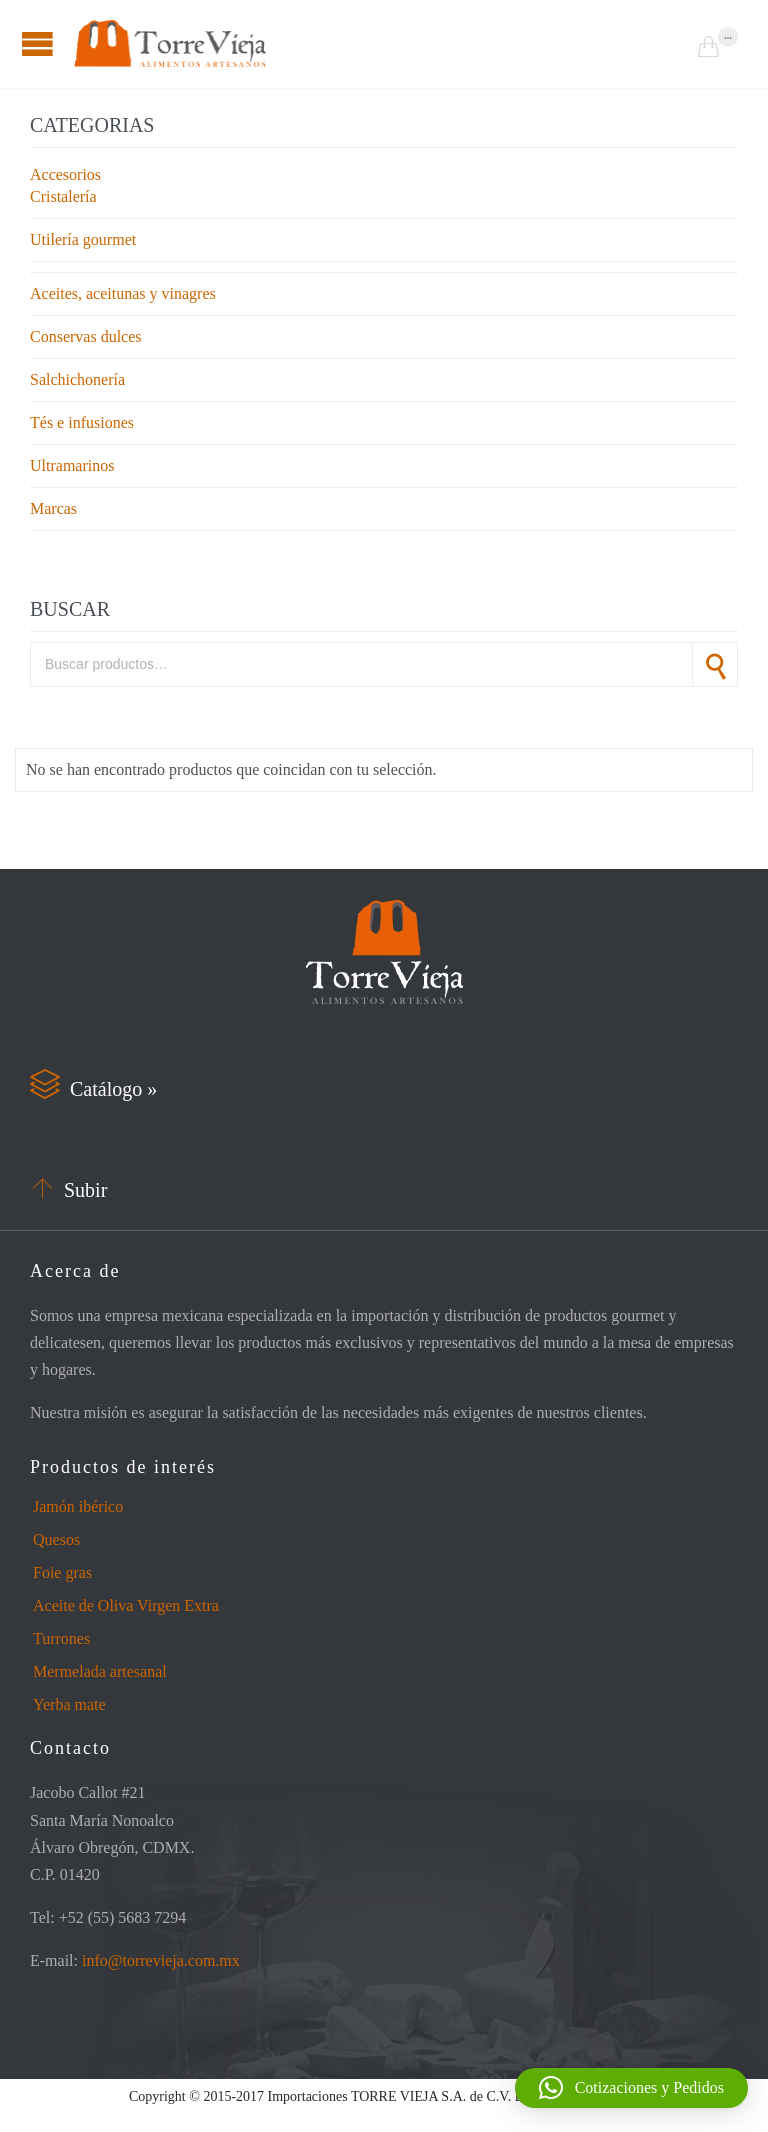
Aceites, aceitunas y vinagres (123, 293)
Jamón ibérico (78, 1506)
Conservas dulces (86, 336)
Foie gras (62, 1572)
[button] (631, 2088)
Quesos (56, 1539)
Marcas (53, 508)
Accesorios (65, 174)
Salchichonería (77, 379)
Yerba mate (69, 1704)
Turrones (61, 1638)
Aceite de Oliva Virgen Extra (126, 1605)
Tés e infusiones (82, 422)
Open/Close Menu (37, 43)
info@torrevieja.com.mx (161, 1960)
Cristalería (63, 196)
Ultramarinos (72, 465)
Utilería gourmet (83, 239)
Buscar (715, 664)
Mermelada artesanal (100, 1671)
